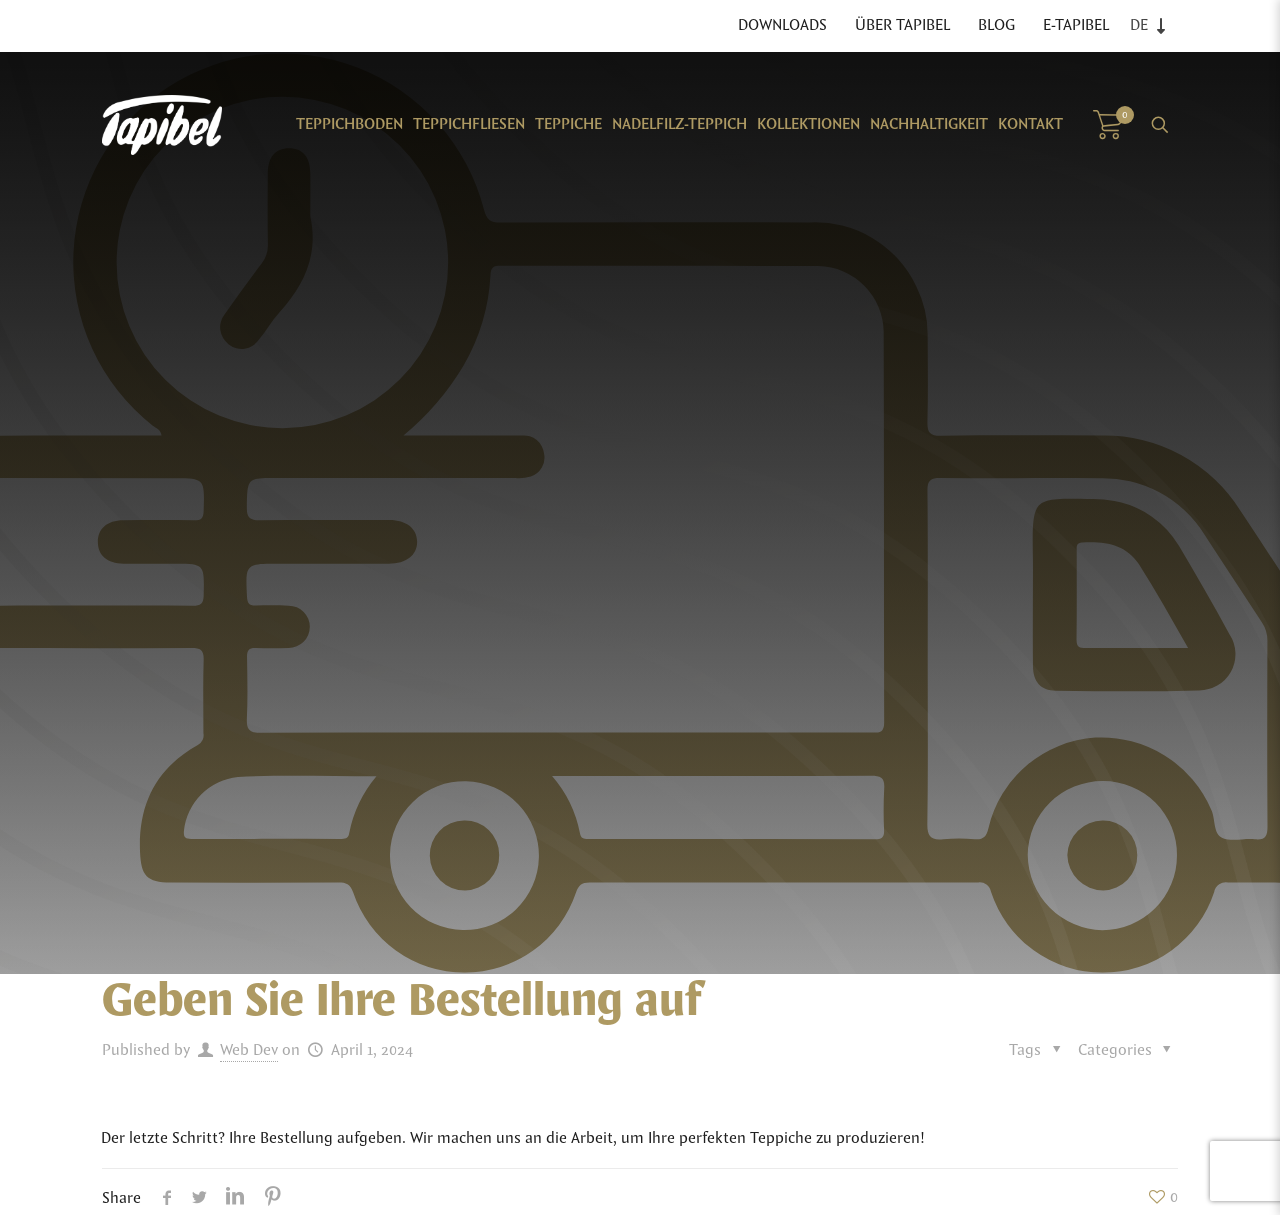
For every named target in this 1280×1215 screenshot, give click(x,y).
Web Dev (249, 1050)
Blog (996, 26)
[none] (1153, 26)
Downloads (782, 26)
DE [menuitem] (1139, 25)
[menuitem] (1153, 26)
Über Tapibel (902, 26)
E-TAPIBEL (1076, 26)
